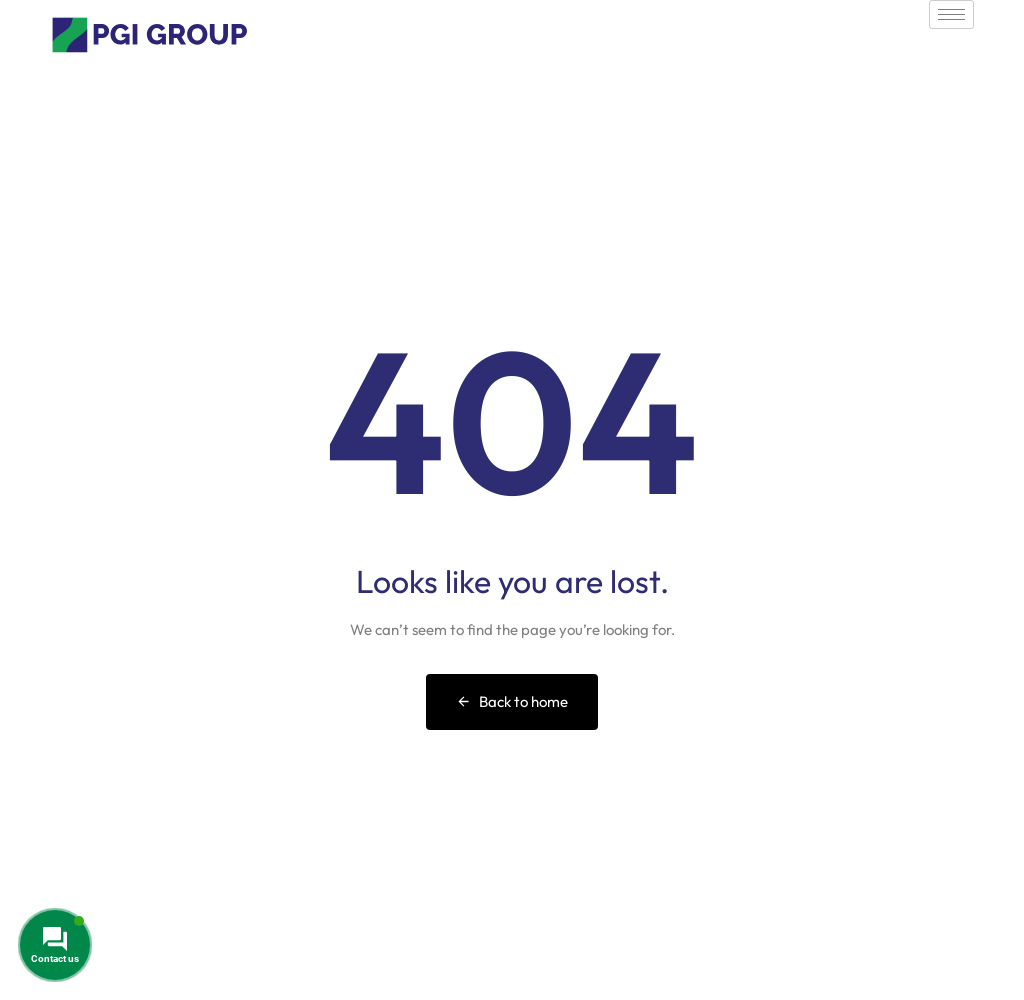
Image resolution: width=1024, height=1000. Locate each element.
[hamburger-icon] (951, 14)
